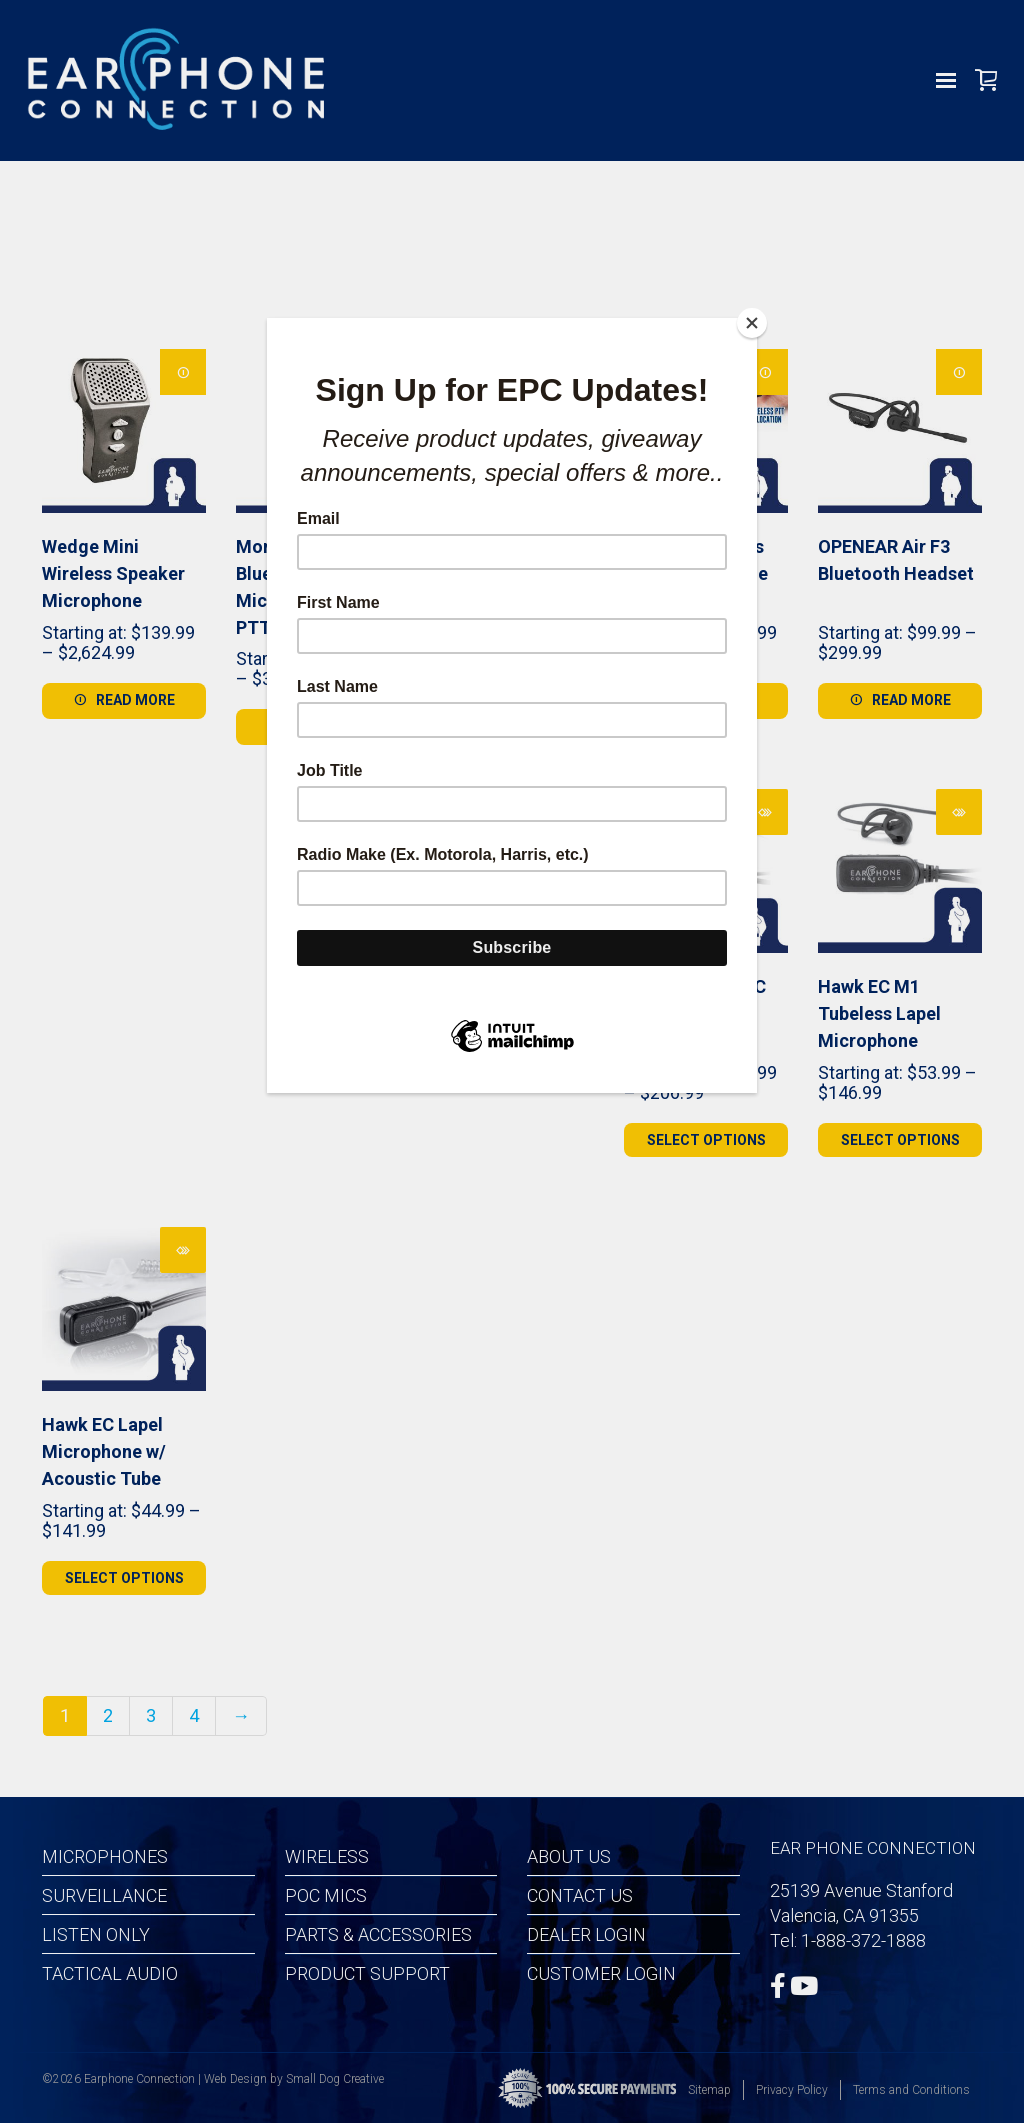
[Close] (752, 323)
